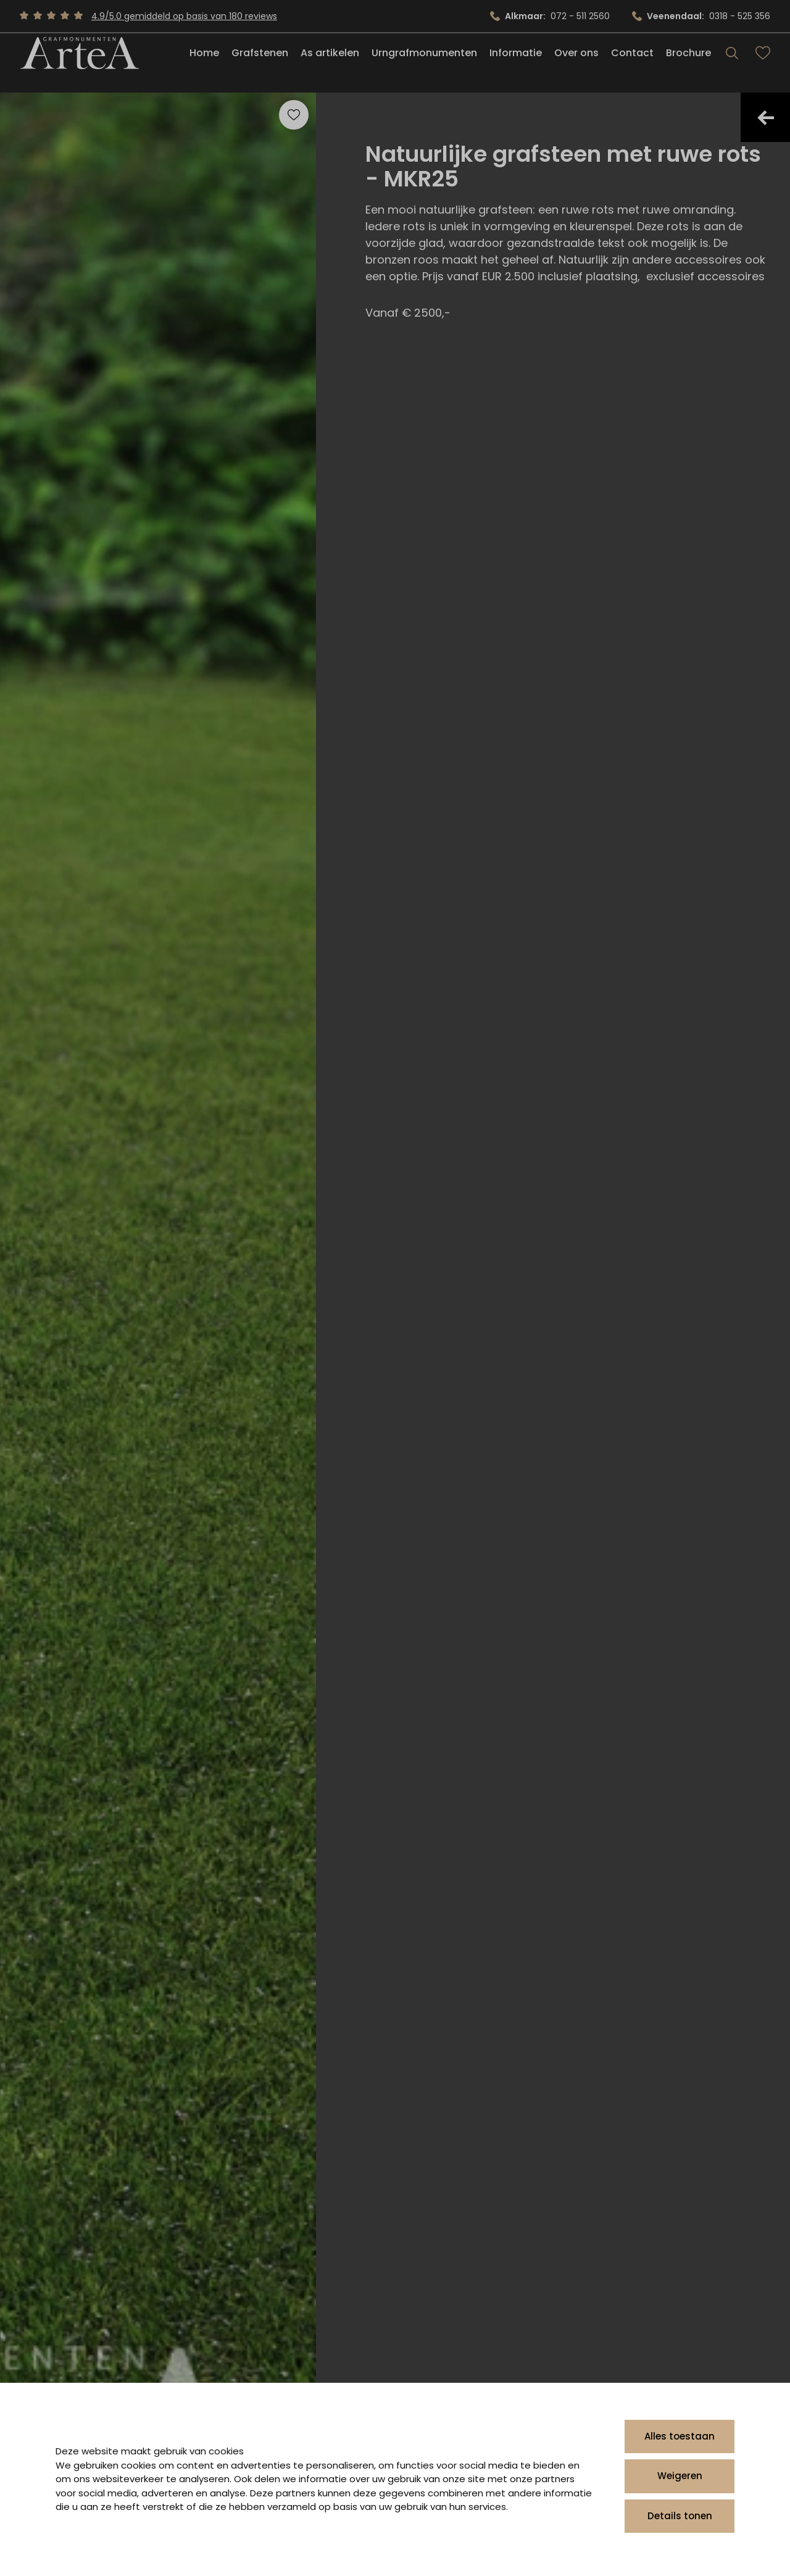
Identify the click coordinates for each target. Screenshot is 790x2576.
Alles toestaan (679, 2436)
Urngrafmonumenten (424, 64)
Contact (632, 64)
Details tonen (679, 2515)
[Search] (732, 64)
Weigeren (679, 2475)
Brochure (688, 64)
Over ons (576, 64)
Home (204, 64)
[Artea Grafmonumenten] (79, 64)
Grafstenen (259, 64)
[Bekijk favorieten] (762, 64)
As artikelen (330, 64)
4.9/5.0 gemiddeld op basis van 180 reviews (184, 16)
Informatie (515, 64)
